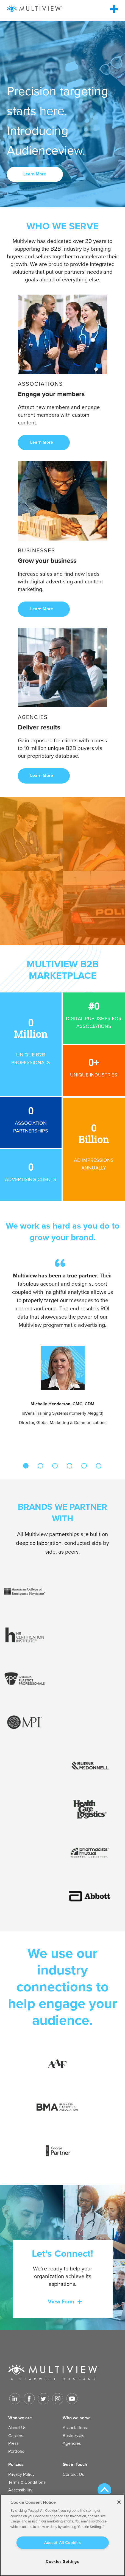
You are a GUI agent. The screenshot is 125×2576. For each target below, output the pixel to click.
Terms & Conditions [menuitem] (26, 2482)
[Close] (119, 2502)
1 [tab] (26, 1466)
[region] (62, 2535)
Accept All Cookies (62, 2542)
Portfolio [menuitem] (16, 2451)
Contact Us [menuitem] (73, 2474)
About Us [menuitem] (17, 2427)
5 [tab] (84, 1466)
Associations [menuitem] (75, 2427)
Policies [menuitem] (16, 2464)
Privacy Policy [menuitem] (21, 2474)
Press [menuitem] (13, 2443)
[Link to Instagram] (57, 2398)
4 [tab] (69, 1466)
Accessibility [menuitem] (20, 2490)
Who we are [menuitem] (20, 2418)
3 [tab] (55, 1466)
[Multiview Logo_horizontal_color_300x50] (34, 8)
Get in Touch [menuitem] (75, 2464)
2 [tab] (40, 1466)
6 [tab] (98, 1466)
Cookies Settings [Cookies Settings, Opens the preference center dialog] (62, 2561)
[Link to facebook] (29, 2398)
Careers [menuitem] (15, 2435)
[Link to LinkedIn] (14, 2398)
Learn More (35, 174)
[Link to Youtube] (71, 2398)
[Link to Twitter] (43, 2398)
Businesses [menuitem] (73, 2435)
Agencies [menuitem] (72, 2443)
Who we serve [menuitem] (77, 2418)
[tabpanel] (62, 1343)
